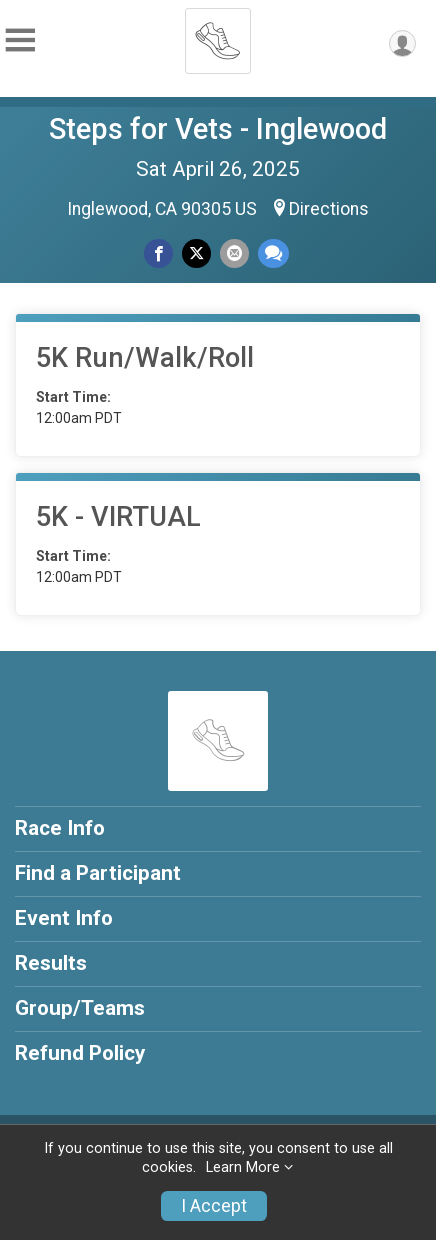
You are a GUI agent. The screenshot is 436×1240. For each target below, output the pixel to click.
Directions (329, 209)
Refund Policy (80, 1053)
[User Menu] (402, 43)
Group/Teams (80, 1008)
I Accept (214, 1206)
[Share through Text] (273, 253)
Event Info (64, 918)
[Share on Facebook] (158, 253)
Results (51, 963)
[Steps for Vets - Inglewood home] (218, 35)
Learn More (243, 1167)
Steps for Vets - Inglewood (218, 129)
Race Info (60, 828)
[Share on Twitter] (196, 253)
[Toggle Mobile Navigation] (20, 40)
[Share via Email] (234, 253)
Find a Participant (98, 873)
